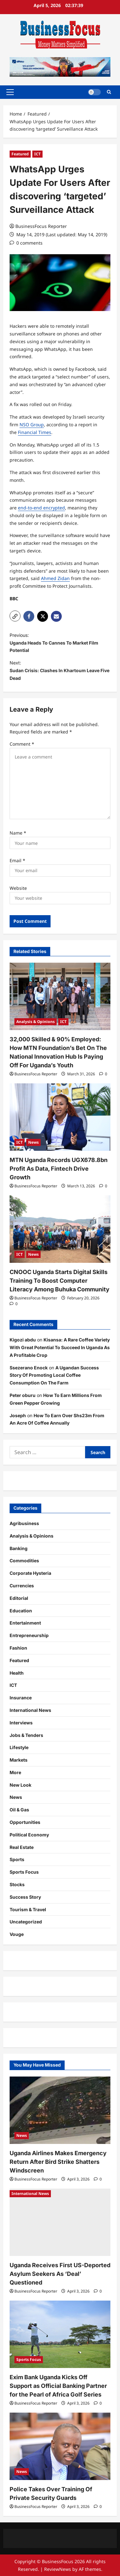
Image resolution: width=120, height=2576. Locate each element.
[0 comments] (26, 243)
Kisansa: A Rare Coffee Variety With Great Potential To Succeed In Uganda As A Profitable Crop (60, 1347)
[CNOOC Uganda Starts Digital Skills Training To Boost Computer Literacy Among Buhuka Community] (60, 1229)
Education (21, 1610)
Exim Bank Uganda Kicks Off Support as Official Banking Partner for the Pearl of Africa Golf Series (58, 2386)
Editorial (19, 1598)
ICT (37, 154)
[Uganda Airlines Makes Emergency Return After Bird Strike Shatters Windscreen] (60, 2110)
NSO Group (32, 424)
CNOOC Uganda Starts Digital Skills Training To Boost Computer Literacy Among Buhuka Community (59, 1281)
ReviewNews (57, 2569)
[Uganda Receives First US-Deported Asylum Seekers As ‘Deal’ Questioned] (60, 2222)
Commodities (24, 1560)
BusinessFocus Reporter (41, 226)
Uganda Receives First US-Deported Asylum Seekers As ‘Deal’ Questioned (60, 2274)
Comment (22, 744)
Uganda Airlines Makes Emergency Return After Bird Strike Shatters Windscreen (58, 2162)
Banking (19, 1548)
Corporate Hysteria (30, 1573)
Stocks (17, 1884)
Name (18, 833)
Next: (60, 671)
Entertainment (25, 1623)
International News (30, 1710)
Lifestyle (19, 1747)
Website (18, 888)
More (15, 1772)
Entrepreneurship (29, 1635)
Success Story (25, 1897)
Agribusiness (24, 1523)
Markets (19, 1760)
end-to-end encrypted (41, 508)
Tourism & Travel (28, 1909)
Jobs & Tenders (26, 1735)
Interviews (21, 1722)
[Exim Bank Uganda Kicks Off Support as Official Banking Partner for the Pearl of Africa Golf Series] (60, 2334)
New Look (20, 1785)
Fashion (18, 1648)
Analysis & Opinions (35, 1021)
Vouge (17, 1934)
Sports (17, 1859)
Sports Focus (24, 1872)
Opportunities (25, 1822)
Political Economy (29, 1834)
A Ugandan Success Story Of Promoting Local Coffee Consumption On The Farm (54, 1375)
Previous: (60, 643)
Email (17, 860)
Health (17, 1673)
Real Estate (22, 1847)
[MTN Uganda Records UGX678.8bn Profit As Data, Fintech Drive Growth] (60, 1117)
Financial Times (34, 432)
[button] (10, 92)
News (33, 1142)
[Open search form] (109, 92)
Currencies (22, 1585)
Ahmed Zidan (55, 578)
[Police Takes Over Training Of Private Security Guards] (60, 2446)
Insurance (21, 1697)
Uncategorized (26, 1921)
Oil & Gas (19, 1809)
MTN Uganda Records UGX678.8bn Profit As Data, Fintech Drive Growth (59, 1169)
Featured (20, 154)
